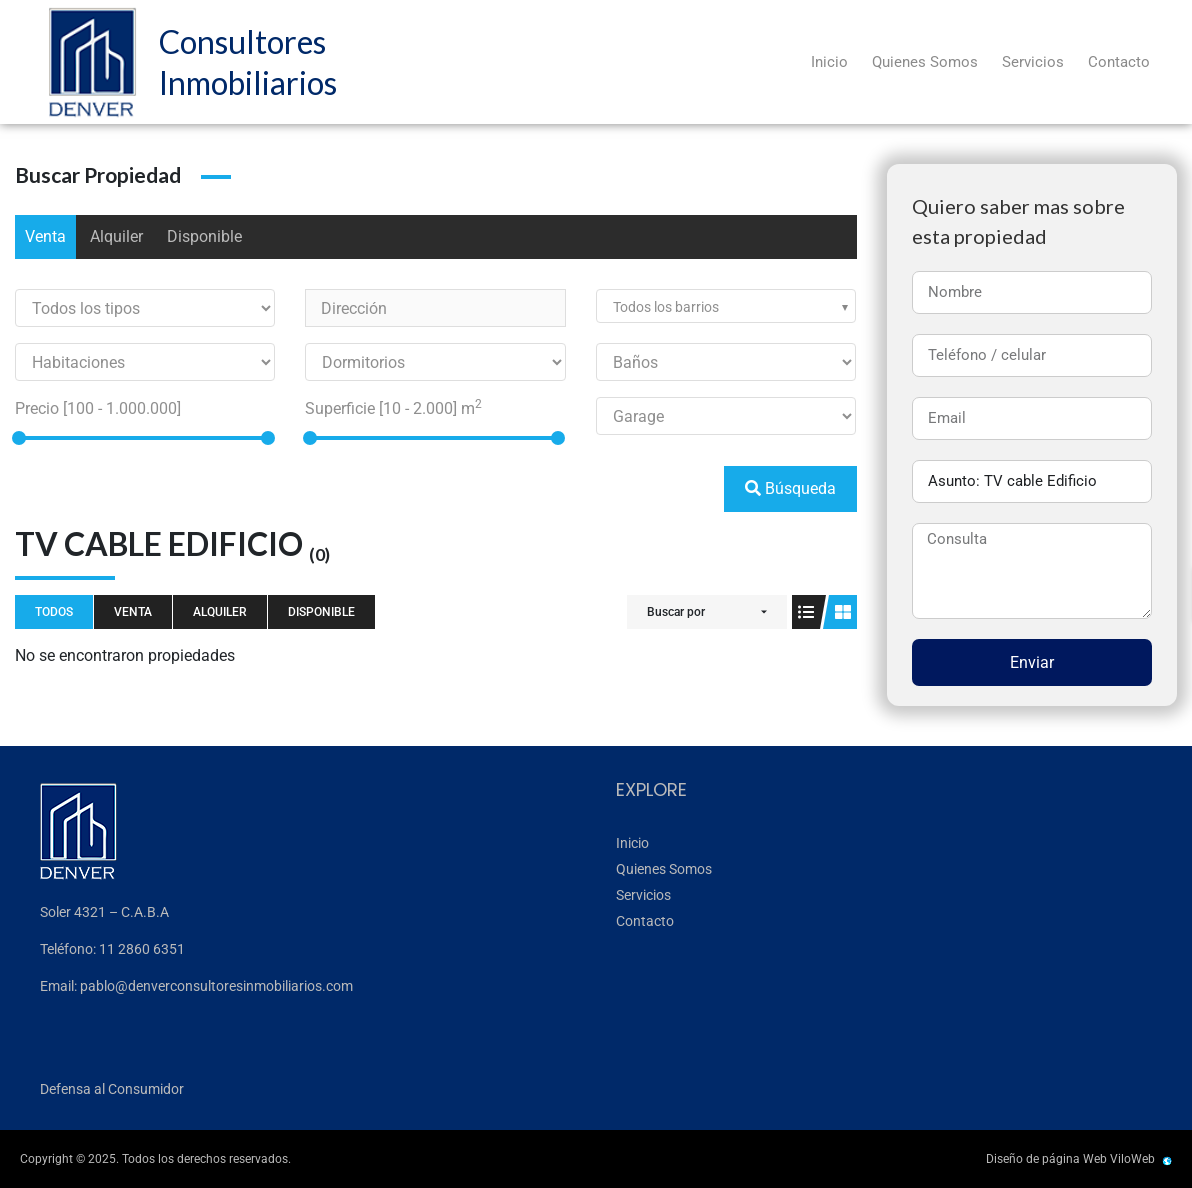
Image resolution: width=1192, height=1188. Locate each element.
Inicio (829, 62)
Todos (54, 612)
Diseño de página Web (1046, 1159)
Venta (45, 236)
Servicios (1033, 62)
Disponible (204, 236)
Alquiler (116, 236)
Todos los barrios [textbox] (666, 307)
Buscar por (676, 612)
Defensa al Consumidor (112, 1089)
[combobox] (726, 306)
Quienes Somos (925, 62)
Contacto (1119, 62)
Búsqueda (790, 488)
